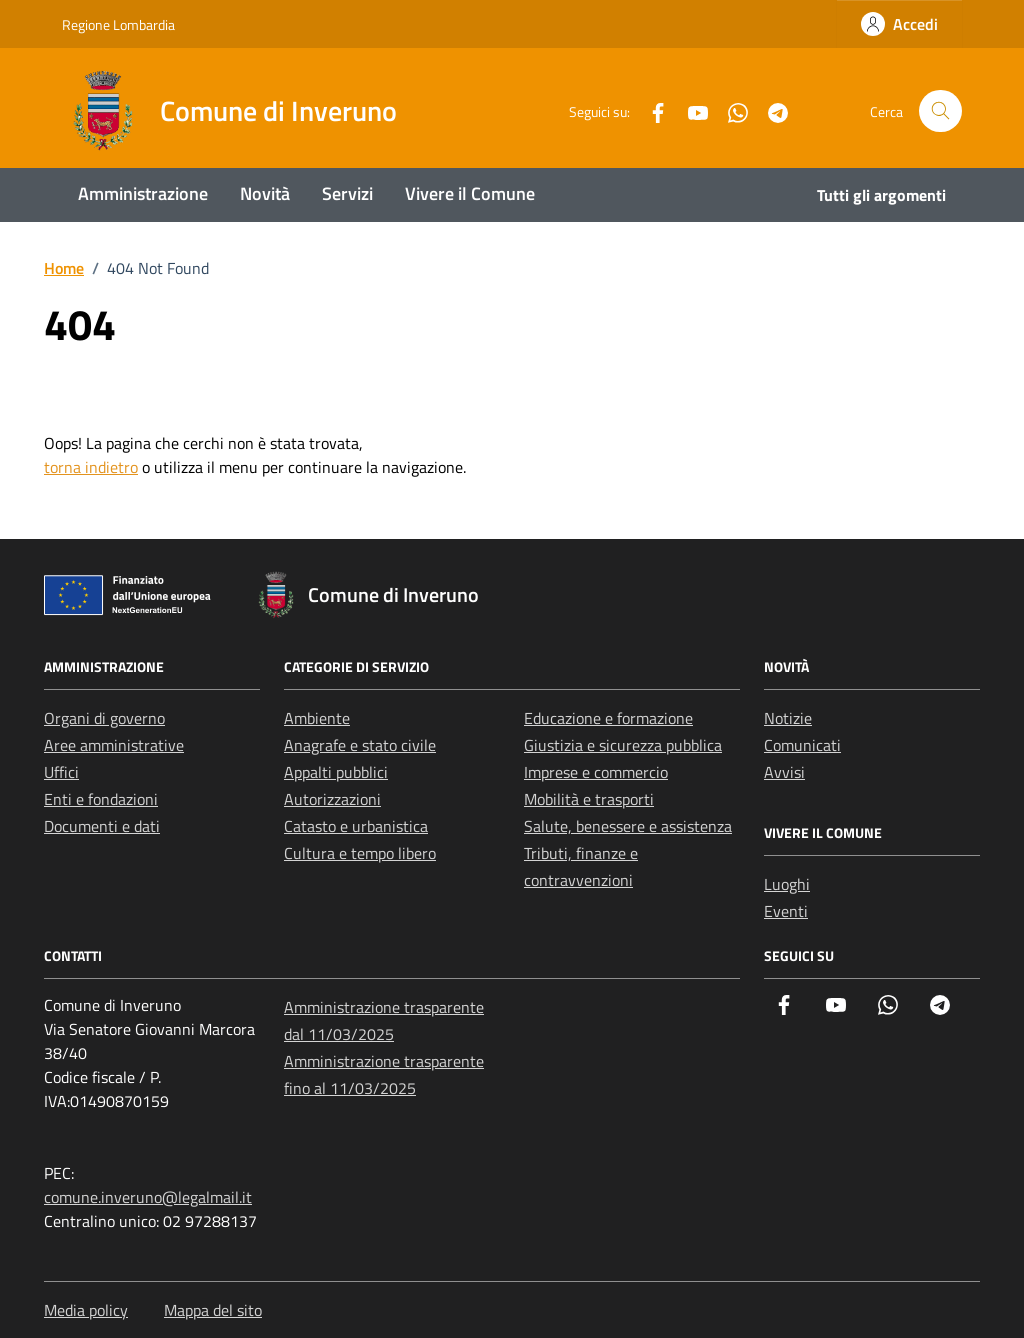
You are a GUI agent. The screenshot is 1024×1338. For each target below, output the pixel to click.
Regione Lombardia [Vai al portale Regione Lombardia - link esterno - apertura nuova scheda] (118, 24)
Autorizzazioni (332, 799)
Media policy (86, 1310)
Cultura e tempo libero (360, 853)
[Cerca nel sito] (940, 111)
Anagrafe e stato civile (360, 745)
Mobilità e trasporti (589, 799)
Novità (265, 193)
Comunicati (802, 745)
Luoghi (787, 884)
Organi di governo (104, 718)
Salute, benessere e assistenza (628, 826)
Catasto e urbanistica (356, 826)
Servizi (347, 193)
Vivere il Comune (470, 193)
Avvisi (784, 772)
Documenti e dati (102, 826)
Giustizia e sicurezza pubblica (623, 745)
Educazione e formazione (608, 718)
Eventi (786, 911)
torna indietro (91, 467)
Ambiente (317, 718)
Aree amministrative (114, 745)
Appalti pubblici (336, 772)
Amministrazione (143, 193)
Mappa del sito (213, 1310)
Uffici (61, 772)
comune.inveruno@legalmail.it (148, 1197)
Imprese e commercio (596, 772)
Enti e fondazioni (101, 799)
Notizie (788, 718)
